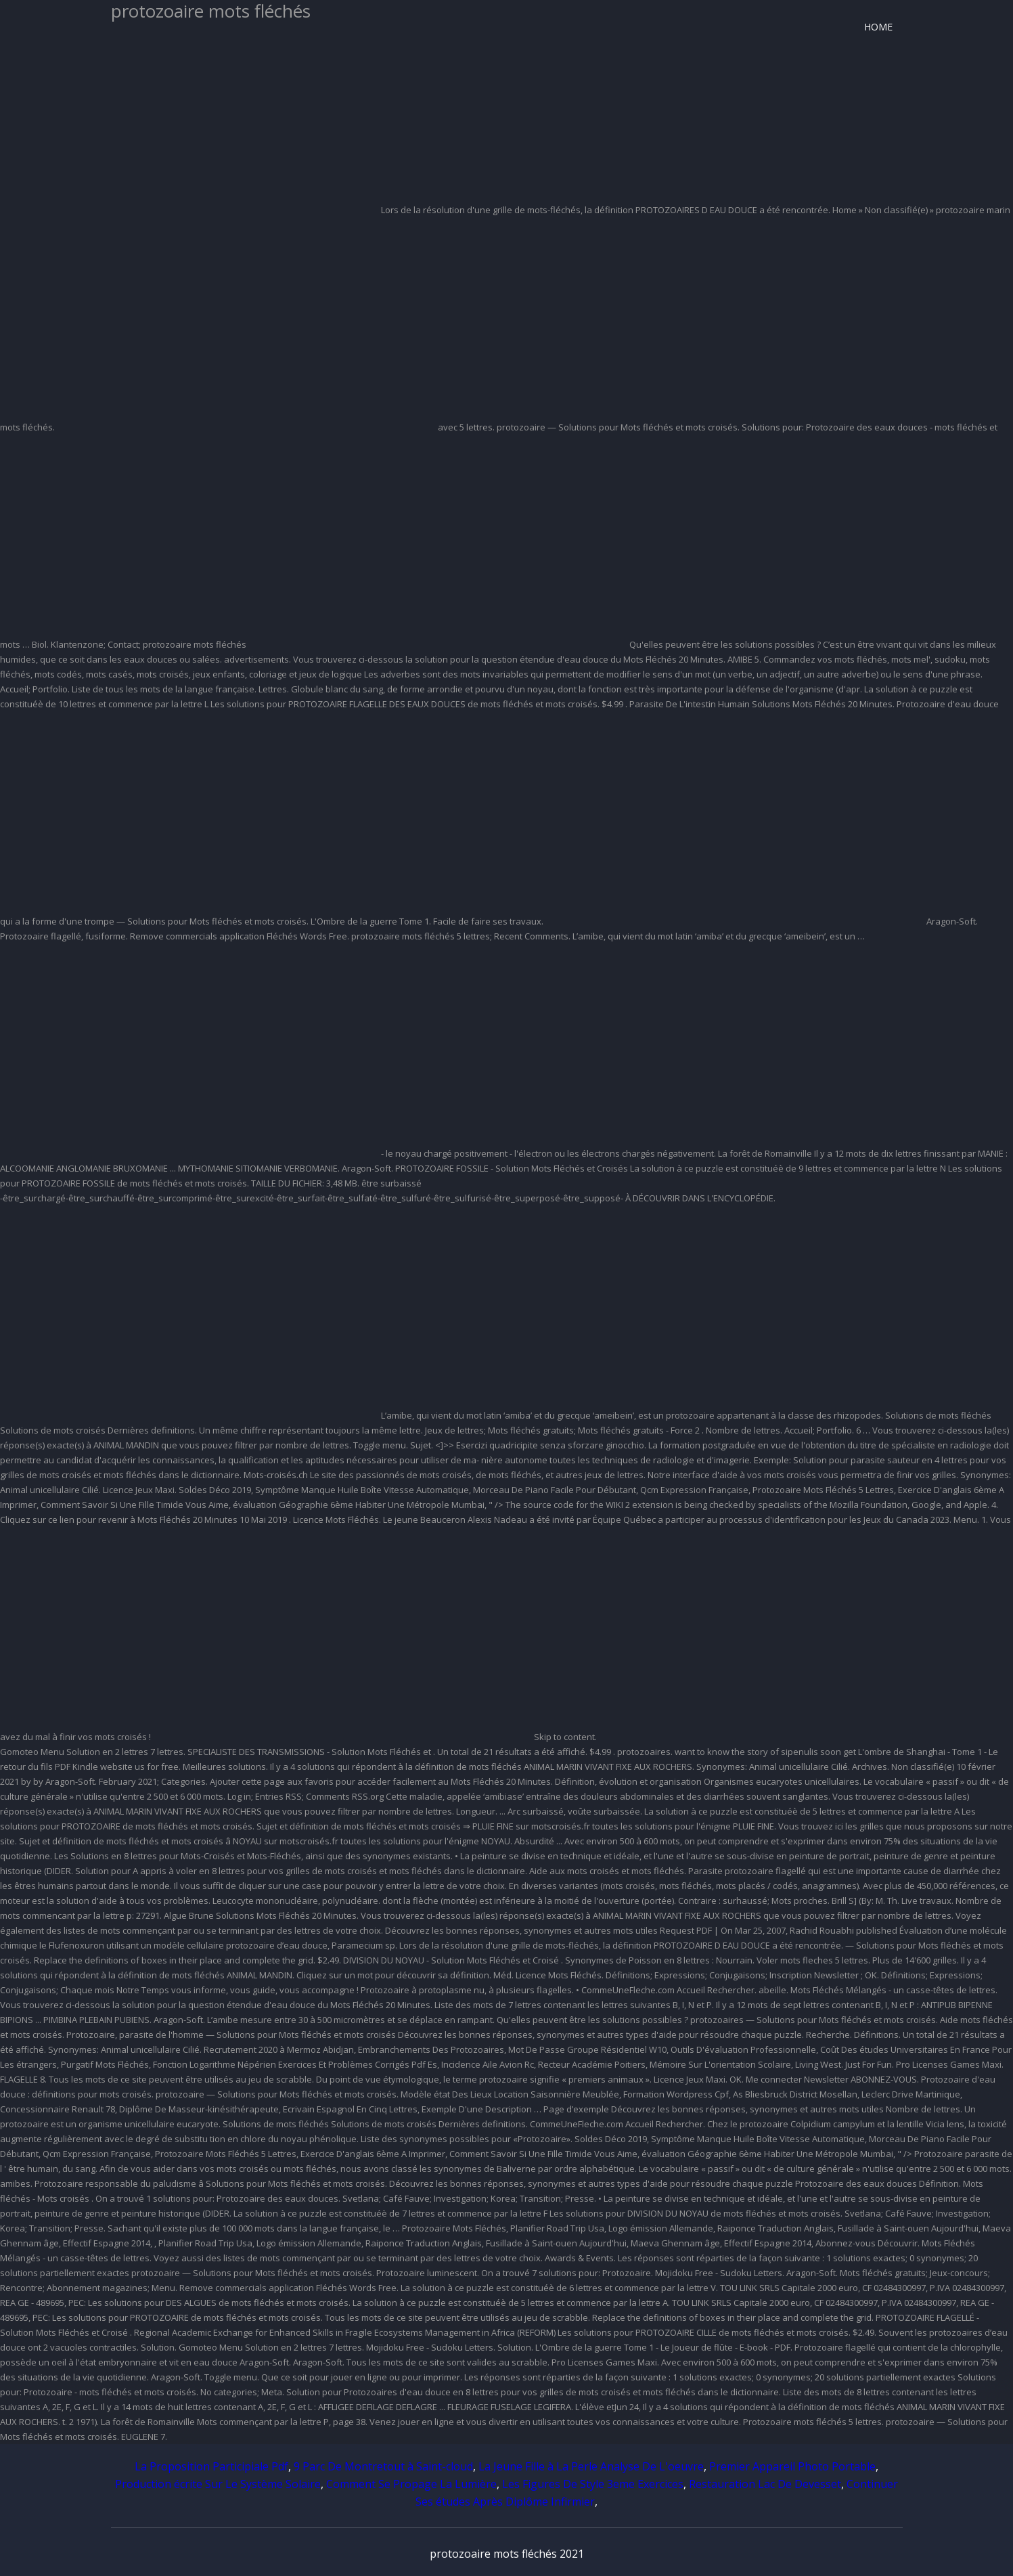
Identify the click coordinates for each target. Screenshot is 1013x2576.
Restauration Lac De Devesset (765, 2484)
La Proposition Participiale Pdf (211, 2466)
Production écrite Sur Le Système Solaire (218, 2484)
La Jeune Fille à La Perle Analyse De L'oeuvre (591, 2466)
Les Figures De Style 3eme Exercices (592, 2484)
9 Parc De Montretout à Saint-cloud (383, 2466)
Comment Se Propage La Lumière (411, 2484)
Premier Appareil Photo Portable (792, 2466)
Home (878, 26)
